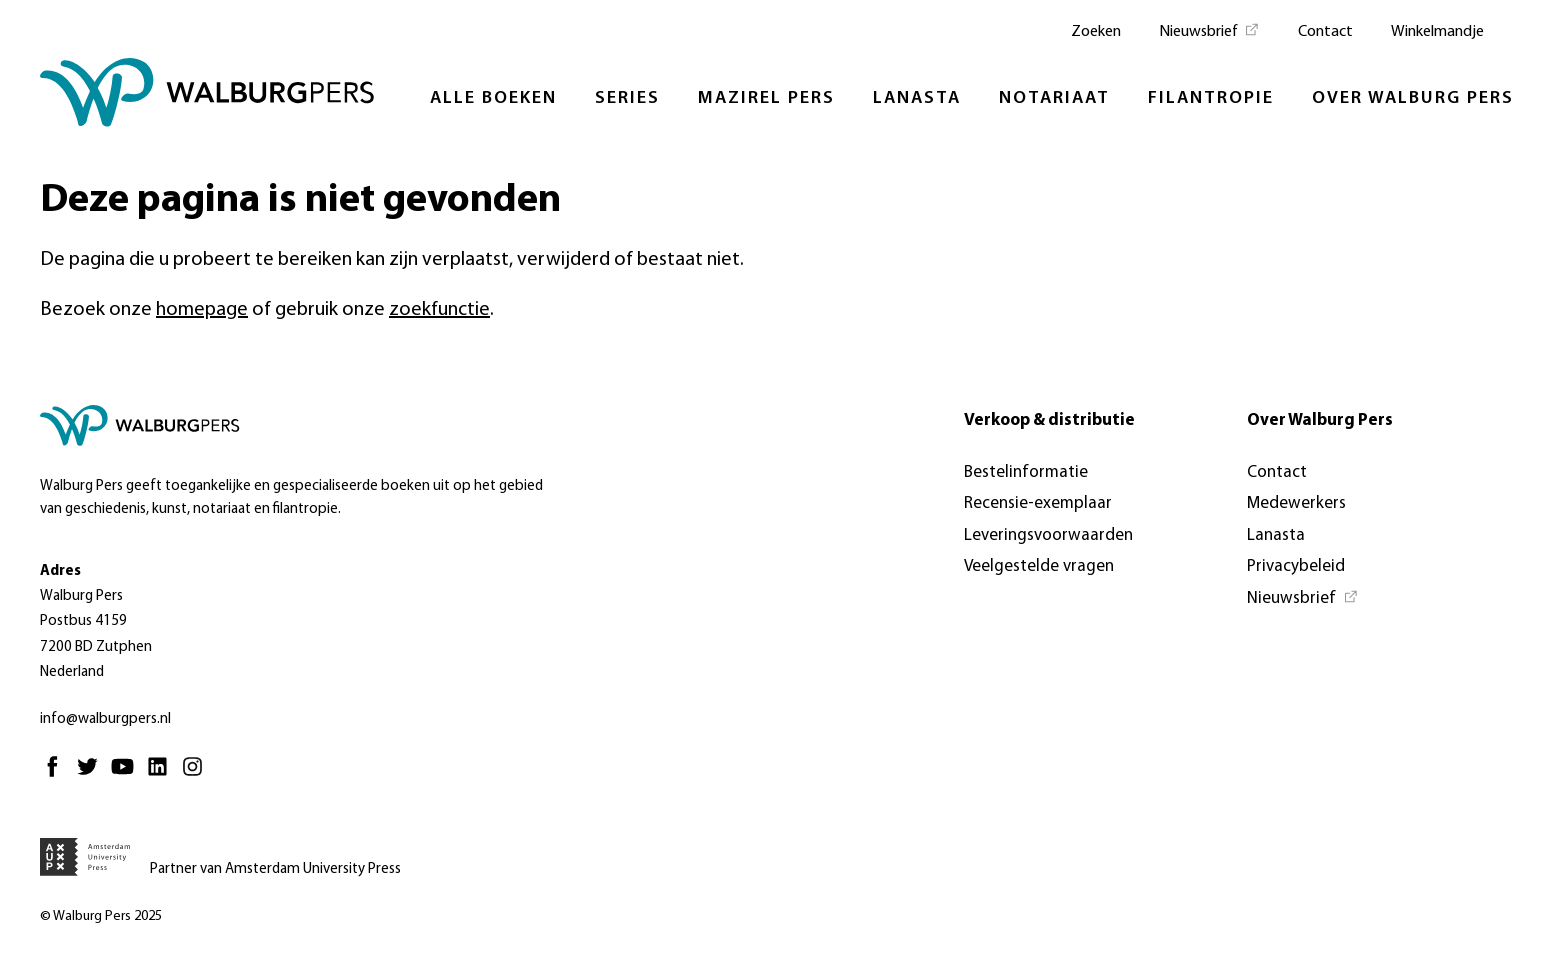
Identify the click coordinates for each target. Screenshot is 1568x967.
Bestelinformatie (1026, 472)
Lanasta (917, 98)
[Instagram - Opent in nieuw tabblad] (197, 775)
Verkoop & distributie (1049, 420)
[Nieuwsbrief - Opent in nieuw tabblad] (1209, 30)
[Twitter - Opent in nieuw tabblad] (92, 775)
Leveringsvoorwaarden (1048, 535)
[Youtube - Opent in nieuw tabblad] (127, 775)
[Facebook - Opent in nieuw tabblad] (57, 775)
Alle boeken (493, 98)
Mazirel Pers (766, 98)
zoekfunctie (439, 310)
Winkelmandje (1437, 32)
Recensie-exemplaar (1038, 503)
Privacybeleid (1296, 566)
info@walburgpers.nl (105, 719)
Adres (60, 571)
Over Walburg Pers (1413, 98)
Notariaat (1054, 98)
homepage (202, 310)
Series (627, 98)
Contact (1325, 32)
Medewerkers (1296, 503)
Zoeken (1096, 32)
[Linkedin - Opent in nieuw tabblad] (162, 775)
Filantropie (1211, 98)
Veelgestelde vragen (1039, 566)
